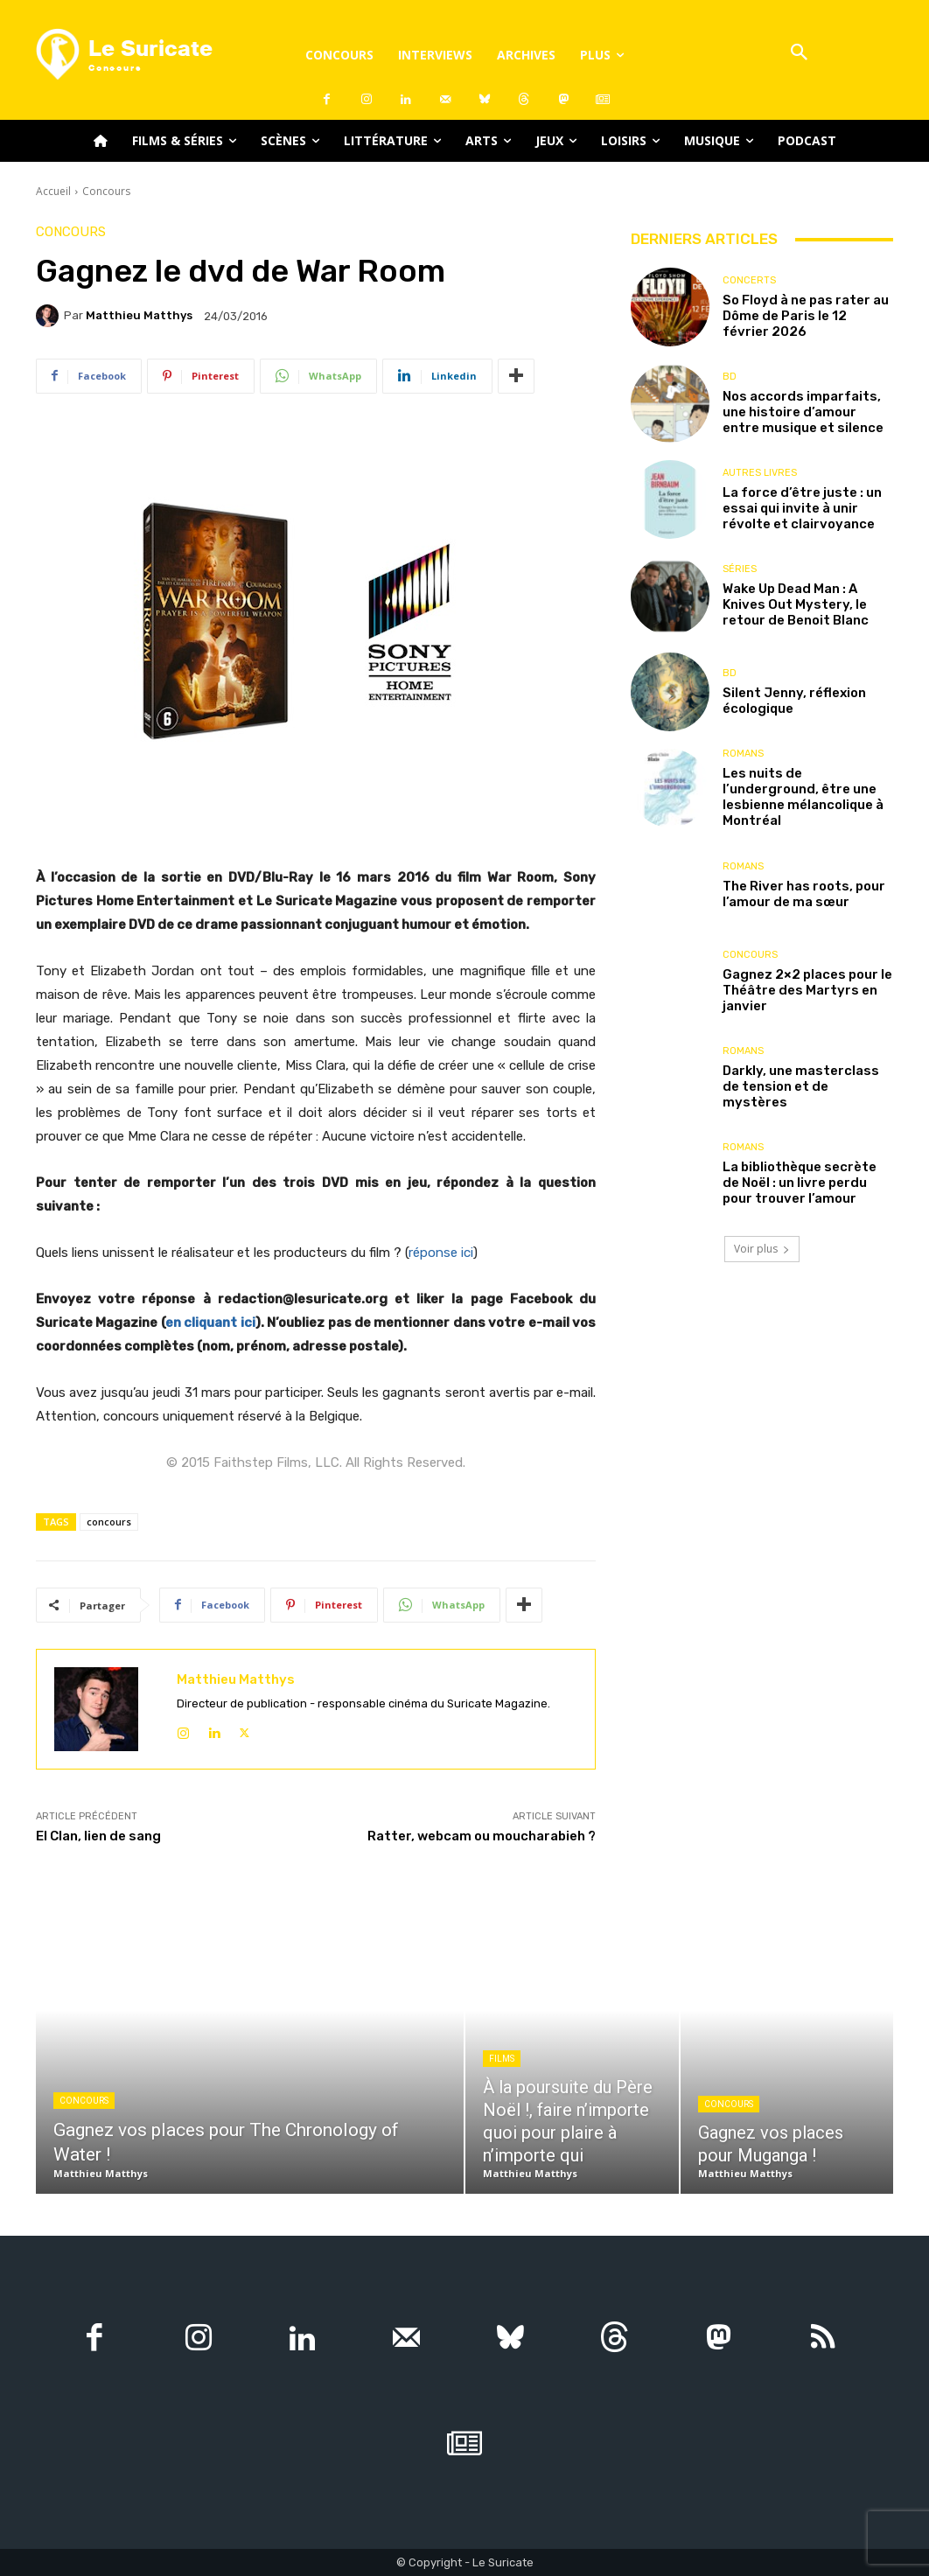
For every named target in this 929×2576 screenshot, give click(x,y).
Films (501, 2058)
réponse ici (441, 1252)
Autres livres (760, 473)
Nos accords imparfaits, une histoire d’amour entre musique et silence (803, 412)
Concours (106, 191)
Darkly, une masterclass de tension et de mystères (801, 1086)
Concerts (749, 280)
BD (730, 376)
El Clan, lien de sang (98, 1836)
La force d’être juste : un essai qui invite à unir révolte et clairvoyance (802, 508)
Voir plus (762, 1248)
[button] (799, 54)
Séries (740, 569)
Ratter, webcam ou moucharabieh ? (481, 1836)
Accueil (53, 191)
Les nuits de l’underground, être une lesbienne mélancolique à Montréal (803, 796)
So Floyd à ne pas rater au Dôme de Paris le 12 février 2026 (806, 315)
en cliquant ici (210, 1322)
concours (109, 1521)
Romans (743, 753)
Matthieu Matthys (139, 315)
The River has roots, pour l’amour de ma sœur (804, 894)
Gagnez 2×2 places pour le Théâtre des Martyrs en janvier (807, 990)
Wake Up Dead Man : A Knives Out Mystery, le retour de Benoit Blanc (796, 604)
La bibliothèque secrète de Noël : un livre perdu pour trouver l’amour (800, 1182)
